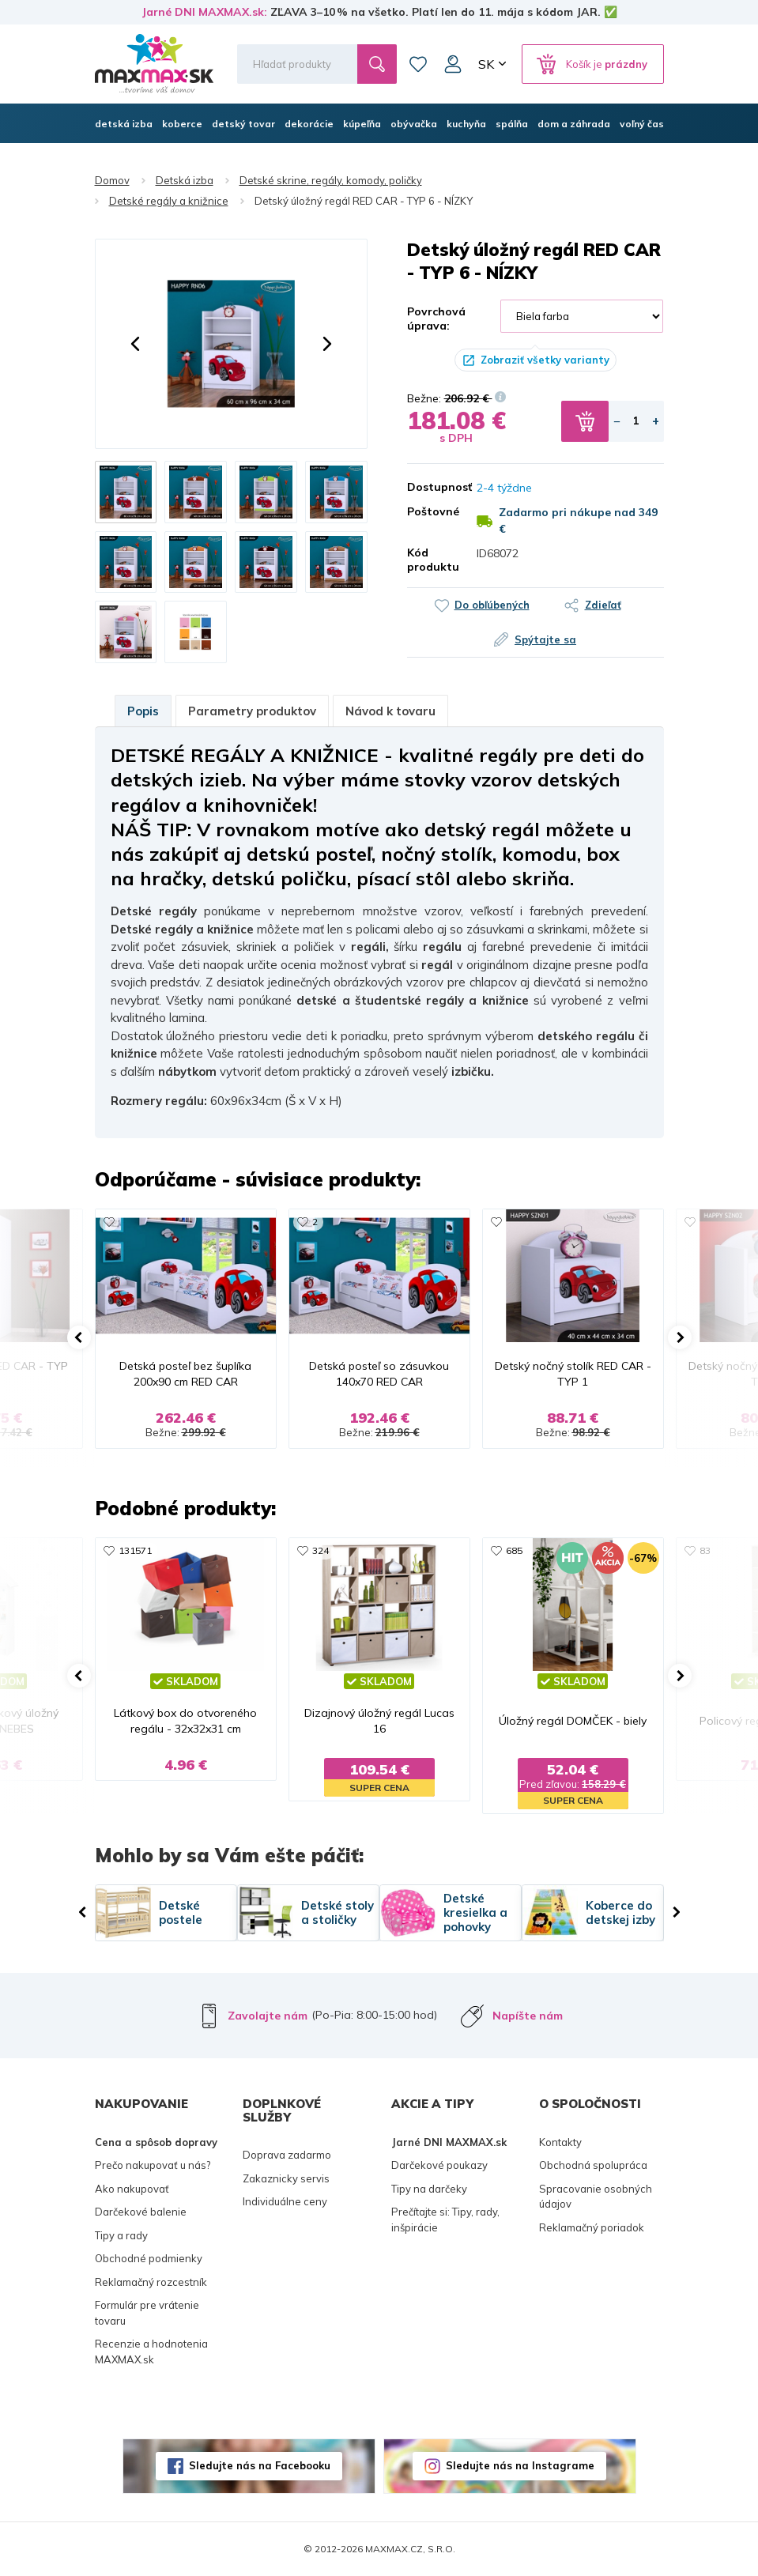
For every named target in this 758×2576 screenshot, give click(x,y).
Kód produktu (430, 559)
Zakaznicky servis (286, 2178)
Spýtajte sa (545, 639)
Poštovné (430, 511)
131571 (135, 1550)
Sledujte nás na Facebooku (259, 2465)
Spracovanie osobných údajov (595, 2196)
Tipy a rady (121, 2235)
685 (514, 1550)
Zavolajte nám (267, 2015)
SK (486, 64)
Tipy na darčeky (429, 2188)
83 (705, 1550)
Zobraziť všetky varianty (545, 359)
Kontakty (560, 2142)
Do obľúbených (492, 604)
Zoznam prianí (418, 64)
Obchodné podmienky (148, 2258)
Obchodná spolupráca (593, 2165)
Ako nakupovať (132, 2188)
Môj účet (452, 64)
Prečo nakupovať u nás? (152, 2165)
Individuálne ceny (285, 2201)
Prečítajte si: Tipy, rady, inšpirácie (445, 2219)
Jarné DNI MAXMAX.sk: (204, 12)
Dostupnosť (430, 487)
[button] (135, 344)
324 (320, 1550)
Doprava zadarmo (287, 2154)
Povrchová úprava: (436, 318)
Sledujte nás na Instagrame (520, 2465)
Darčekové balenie (141, 2211)
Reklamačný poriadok (591, 2227)
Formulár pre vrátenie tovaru (147, 2313)
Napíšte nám (527, 2015)
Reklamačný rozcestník (151, 2282)
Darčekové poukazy (439, 2165)
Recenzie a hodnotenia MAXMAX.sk (151, 2351)
